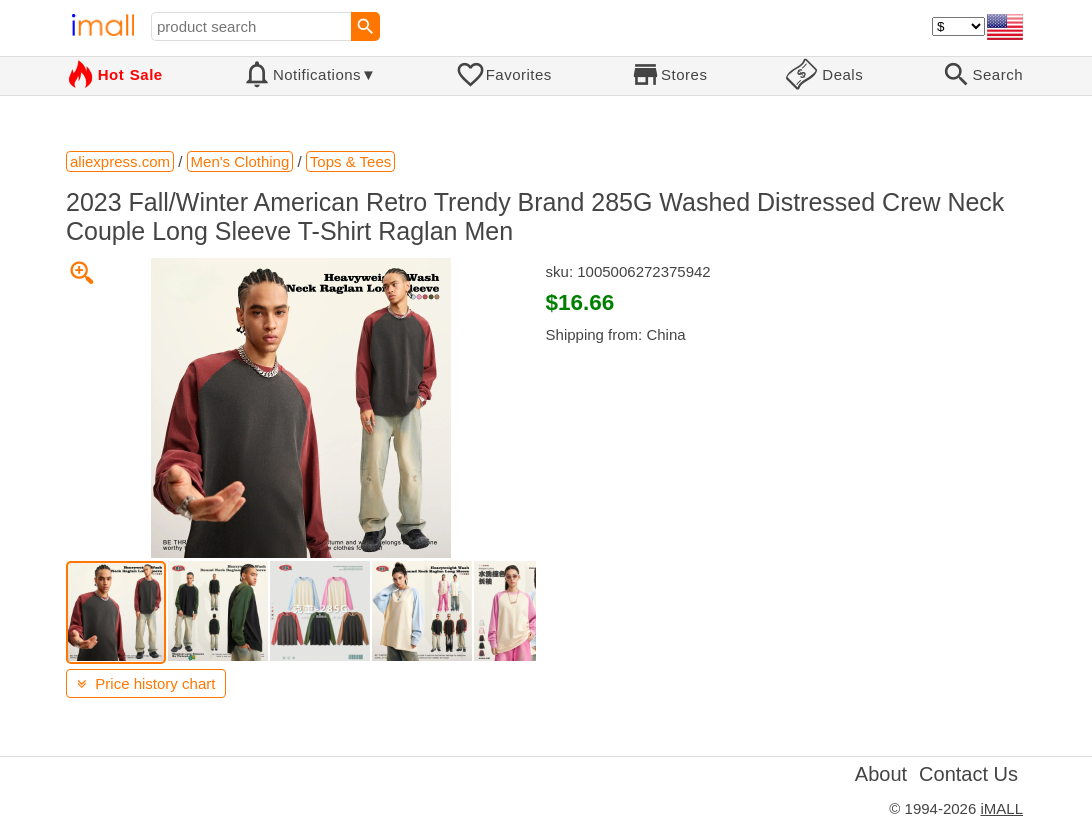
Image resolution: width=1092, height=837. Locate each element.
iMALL (1001, 808)
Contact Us (968, 774)
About (881, 774)
